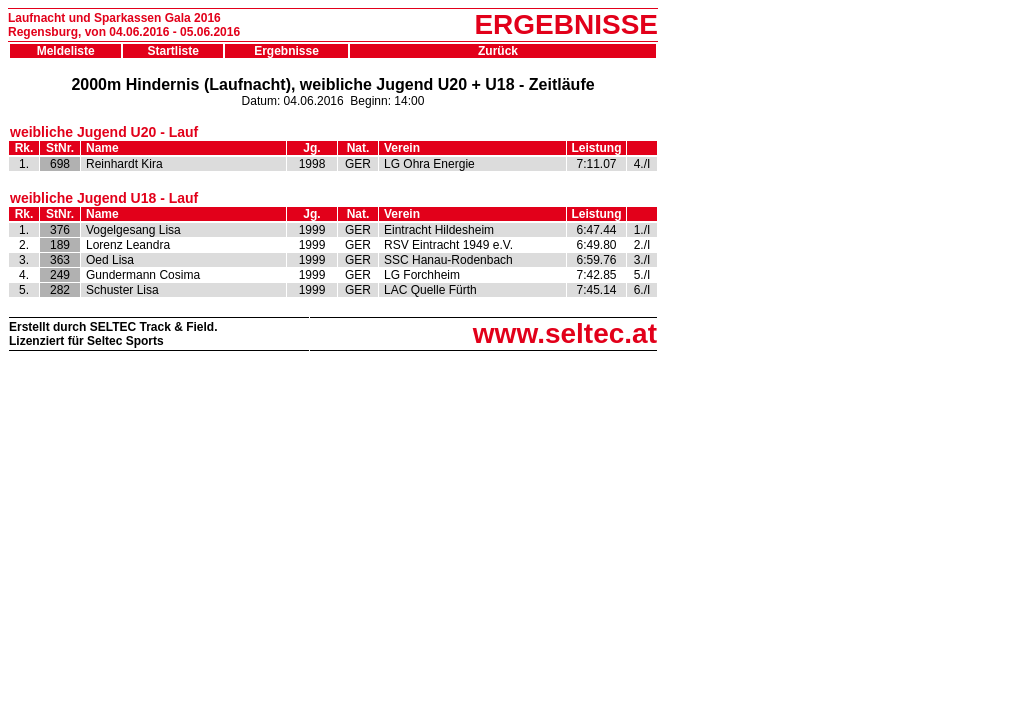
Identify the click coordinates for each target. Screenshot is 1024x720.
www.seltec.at (565, 333)
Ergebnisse (286, 51)
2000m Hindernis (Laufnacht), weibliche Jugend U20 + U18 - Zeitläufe (332, 84)
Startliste (173, 51)
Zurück (503, 51)
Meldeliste (66, 51)
